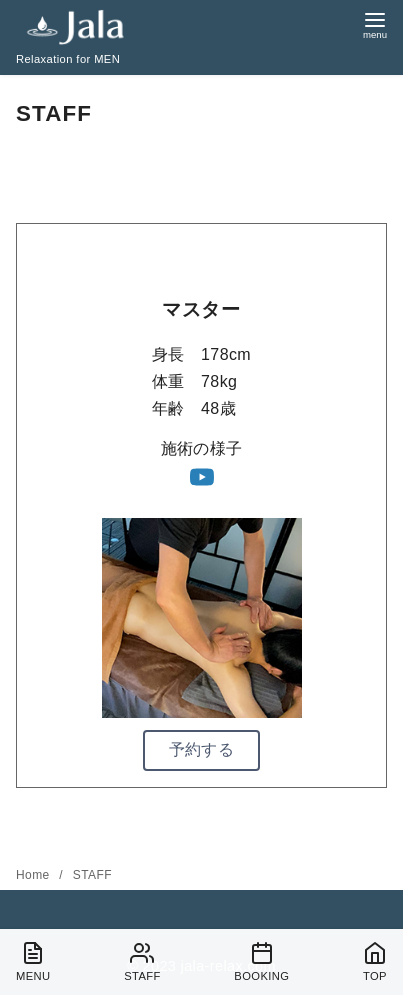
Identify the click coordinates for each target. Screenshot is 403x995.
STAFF (92, 875)
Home (34, 875)
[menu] (375, 23)
